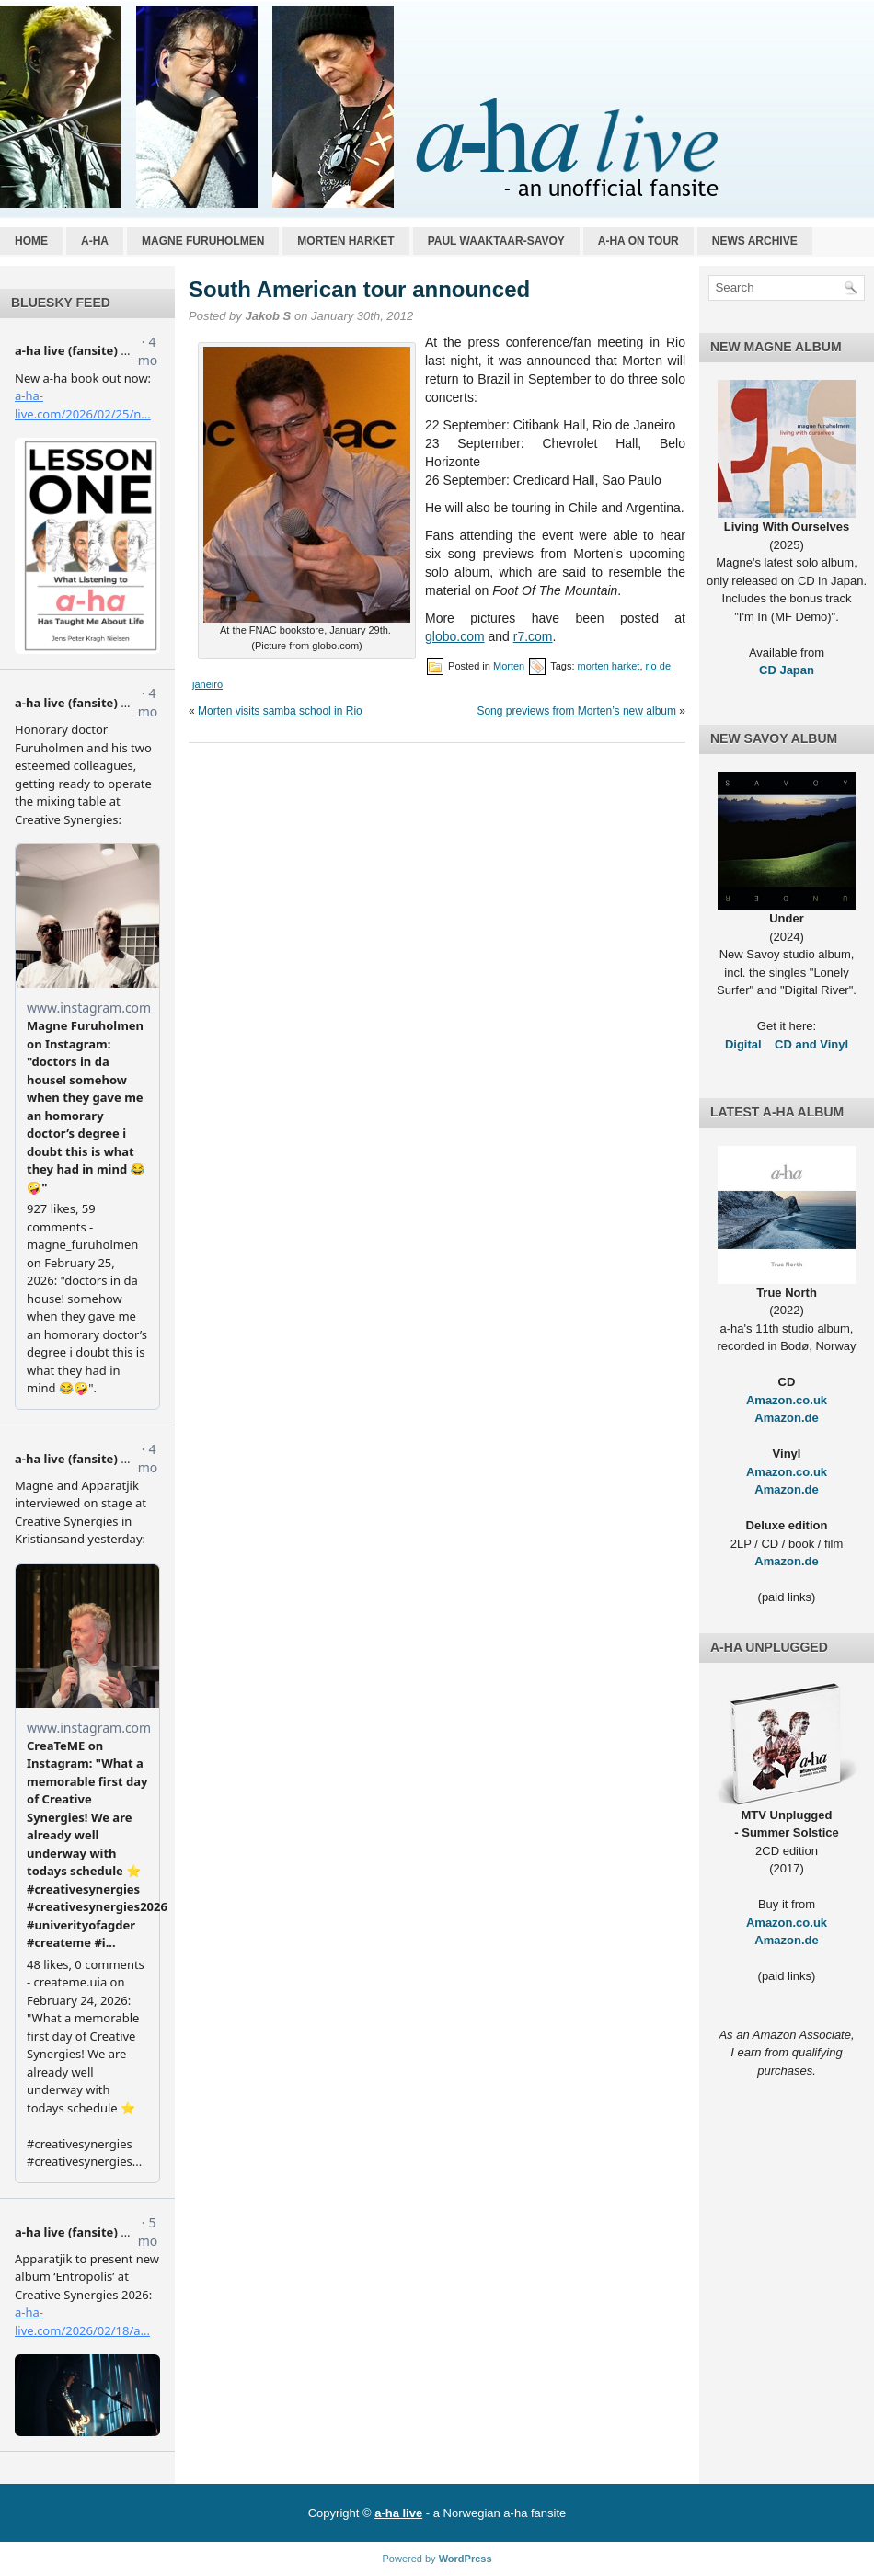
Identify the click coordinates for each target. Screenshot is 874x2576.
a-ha (95, 241)
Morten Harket (345, 241)
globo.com (455, 636)
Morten (508, 664)
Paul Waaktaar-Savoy (496, 241)
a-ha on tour (638, 241)
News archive (755, 241)
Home (31, 241)
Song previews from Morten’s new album (576, 710)
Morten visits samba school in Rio (280, 710)
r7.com (533, 636)
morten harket (609, 664)
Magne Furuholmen (203, 241)
